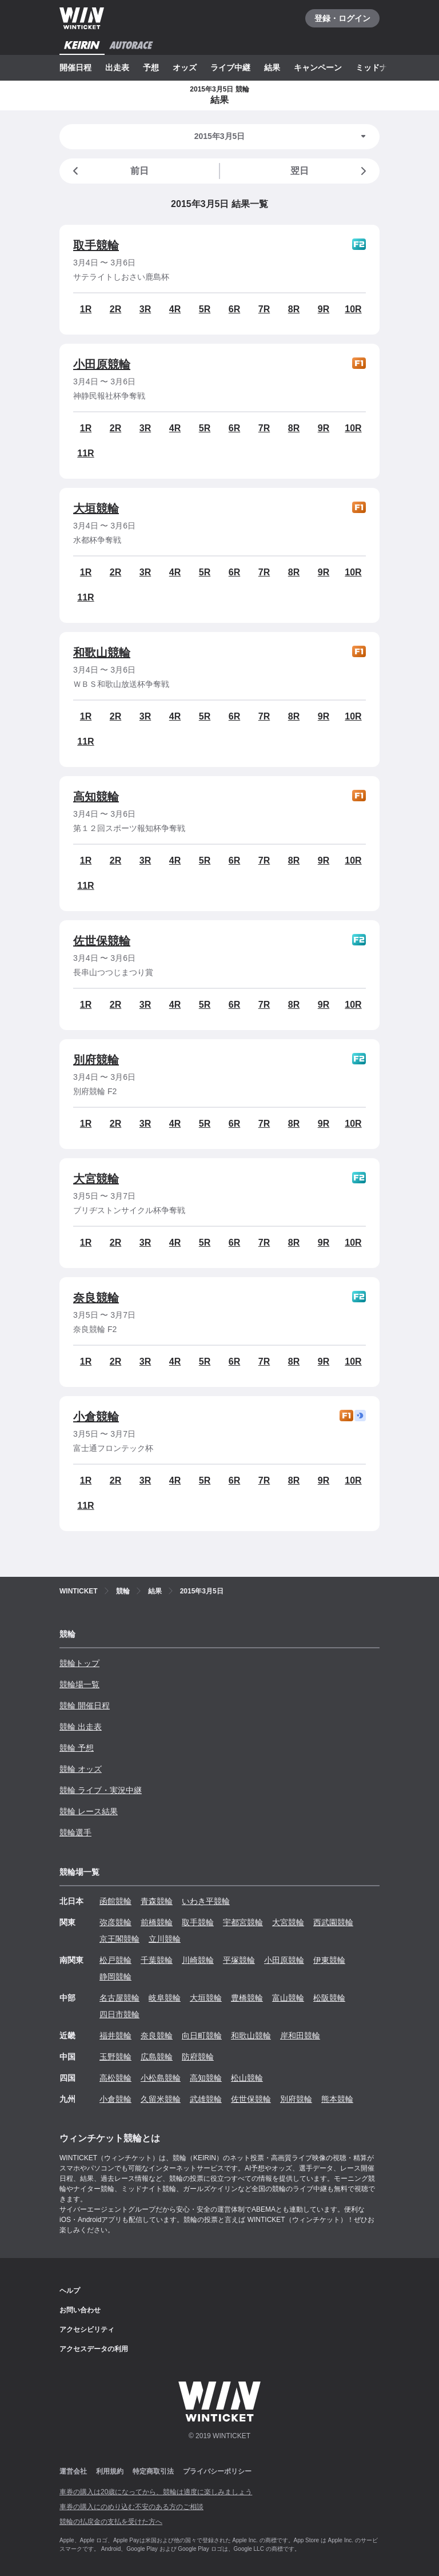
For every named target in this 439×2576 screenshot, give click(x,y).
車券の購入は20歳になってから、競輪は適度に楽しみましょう (155, 2492)
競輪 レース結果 (88, 1811)
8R (294, 309)
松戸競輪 (115, 1960)
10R (353, 309)
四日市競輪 (119, 2014)
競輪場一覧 (79, 1684)
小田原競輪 (101, 364)
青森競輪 (157, 1901)
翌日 (330, 171)
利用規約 (109, 2471)
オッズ (185, 67)
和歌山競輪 (101, 652)
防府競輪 (198, 2056)
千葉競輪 (157, 1960)
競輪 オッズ (80, 1769)
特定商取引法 (153, 2471)
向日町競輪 (202, 2035)
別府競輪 (96, 1060)
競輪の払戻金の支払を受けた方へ (110, 2522)
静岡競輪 (115, 1976)
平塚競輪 (239, 1960)
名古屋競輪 (119, 1997)
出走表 (117, 67)
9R (323, 309)
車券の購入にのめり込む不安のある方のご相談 (131, 2507)
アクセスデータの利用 (93, 2349)
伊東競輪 (329, 1960)
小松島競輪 (161, 2077)
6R (234, 309)
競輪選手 (75, 1832)
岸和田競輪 (300, 2035)
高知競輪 (96, 796)
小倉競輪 (96, 1416)
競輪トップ (79, 1663)
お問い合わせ (80, 2310)
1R (85, 309)
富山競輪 (288, 1997)
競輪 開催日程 (84, 1705)
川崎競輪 (198, 1960)
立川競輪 (165, 1938)
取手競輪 (96, 245)
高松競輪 (115, 2077)
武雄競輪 (206, 2099)
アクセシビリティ (86, 2329)
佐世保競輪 (101, 941)
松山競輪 (247, 2077)
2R (115, 309)
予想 (151, 67)
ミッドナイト (380, 67)
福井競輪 (115, 2035)
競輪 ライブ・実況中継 (100, 1790)
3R (145, 309)
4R (175, 309)
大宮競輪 (96, 1178)
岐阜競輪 (165, 1997)
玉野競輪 (115, 2056)
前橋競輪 (157, 1922)
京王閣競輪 (119, 1938)
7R (264, 309)
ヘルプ (69, 2291)
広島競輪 (157, 2056)
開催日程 (75, 67)
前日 (109, 171)
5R (204, 309)
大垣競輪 (96, 508)
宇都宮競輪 (243, 1922)
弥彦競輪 (115, 1922)
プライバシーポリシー (217, 2471)
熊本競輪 (337, 2099)
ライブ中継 (230, 67)
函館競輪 (115, 1901)
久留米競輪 (161, 2099)
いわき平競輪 (206, 1901)
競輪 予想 (76, 1747)
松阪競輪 (329, 1997)
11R (85, 453)
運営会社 (73, 2471)
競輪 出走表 (80, 1726)
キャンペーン (318, 67)
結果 (272, 67)
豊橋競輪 (247, 1997)
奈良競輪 (96, 1297)
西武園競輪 (333, 1922)
